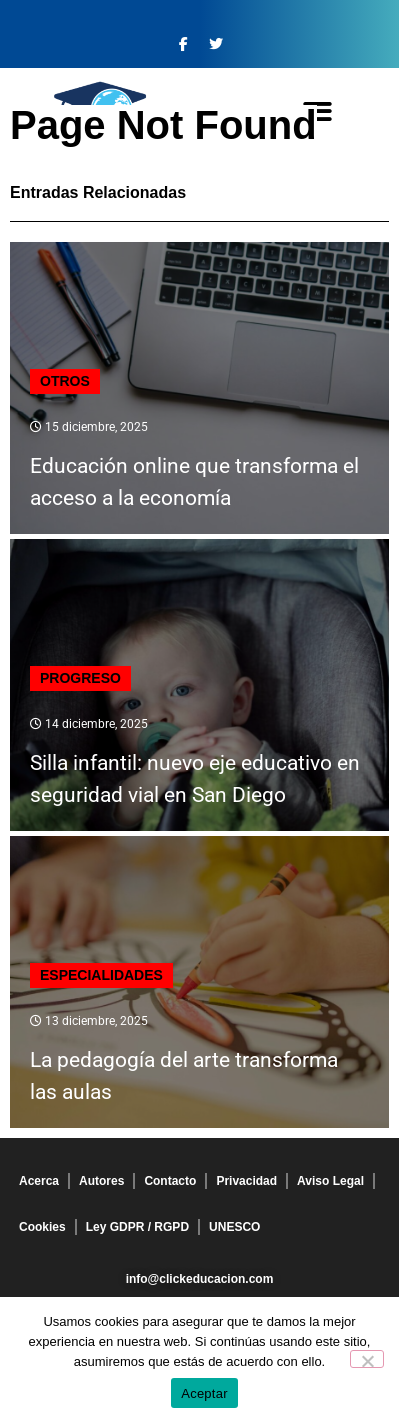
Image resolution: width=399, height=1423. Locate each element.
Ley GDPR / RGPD (137, 1227)
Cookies (42, 1227)
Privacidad (246, 1181)
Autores (101, 1181)
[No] (367, 1359)
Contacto (170, 1181)
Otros (65, 381)
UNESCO (234, 1227)
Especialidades (101, 975)
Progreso (80, 678)
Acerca (39, 1181)
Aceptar (204, 1393)
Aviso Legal (330, 1181)
